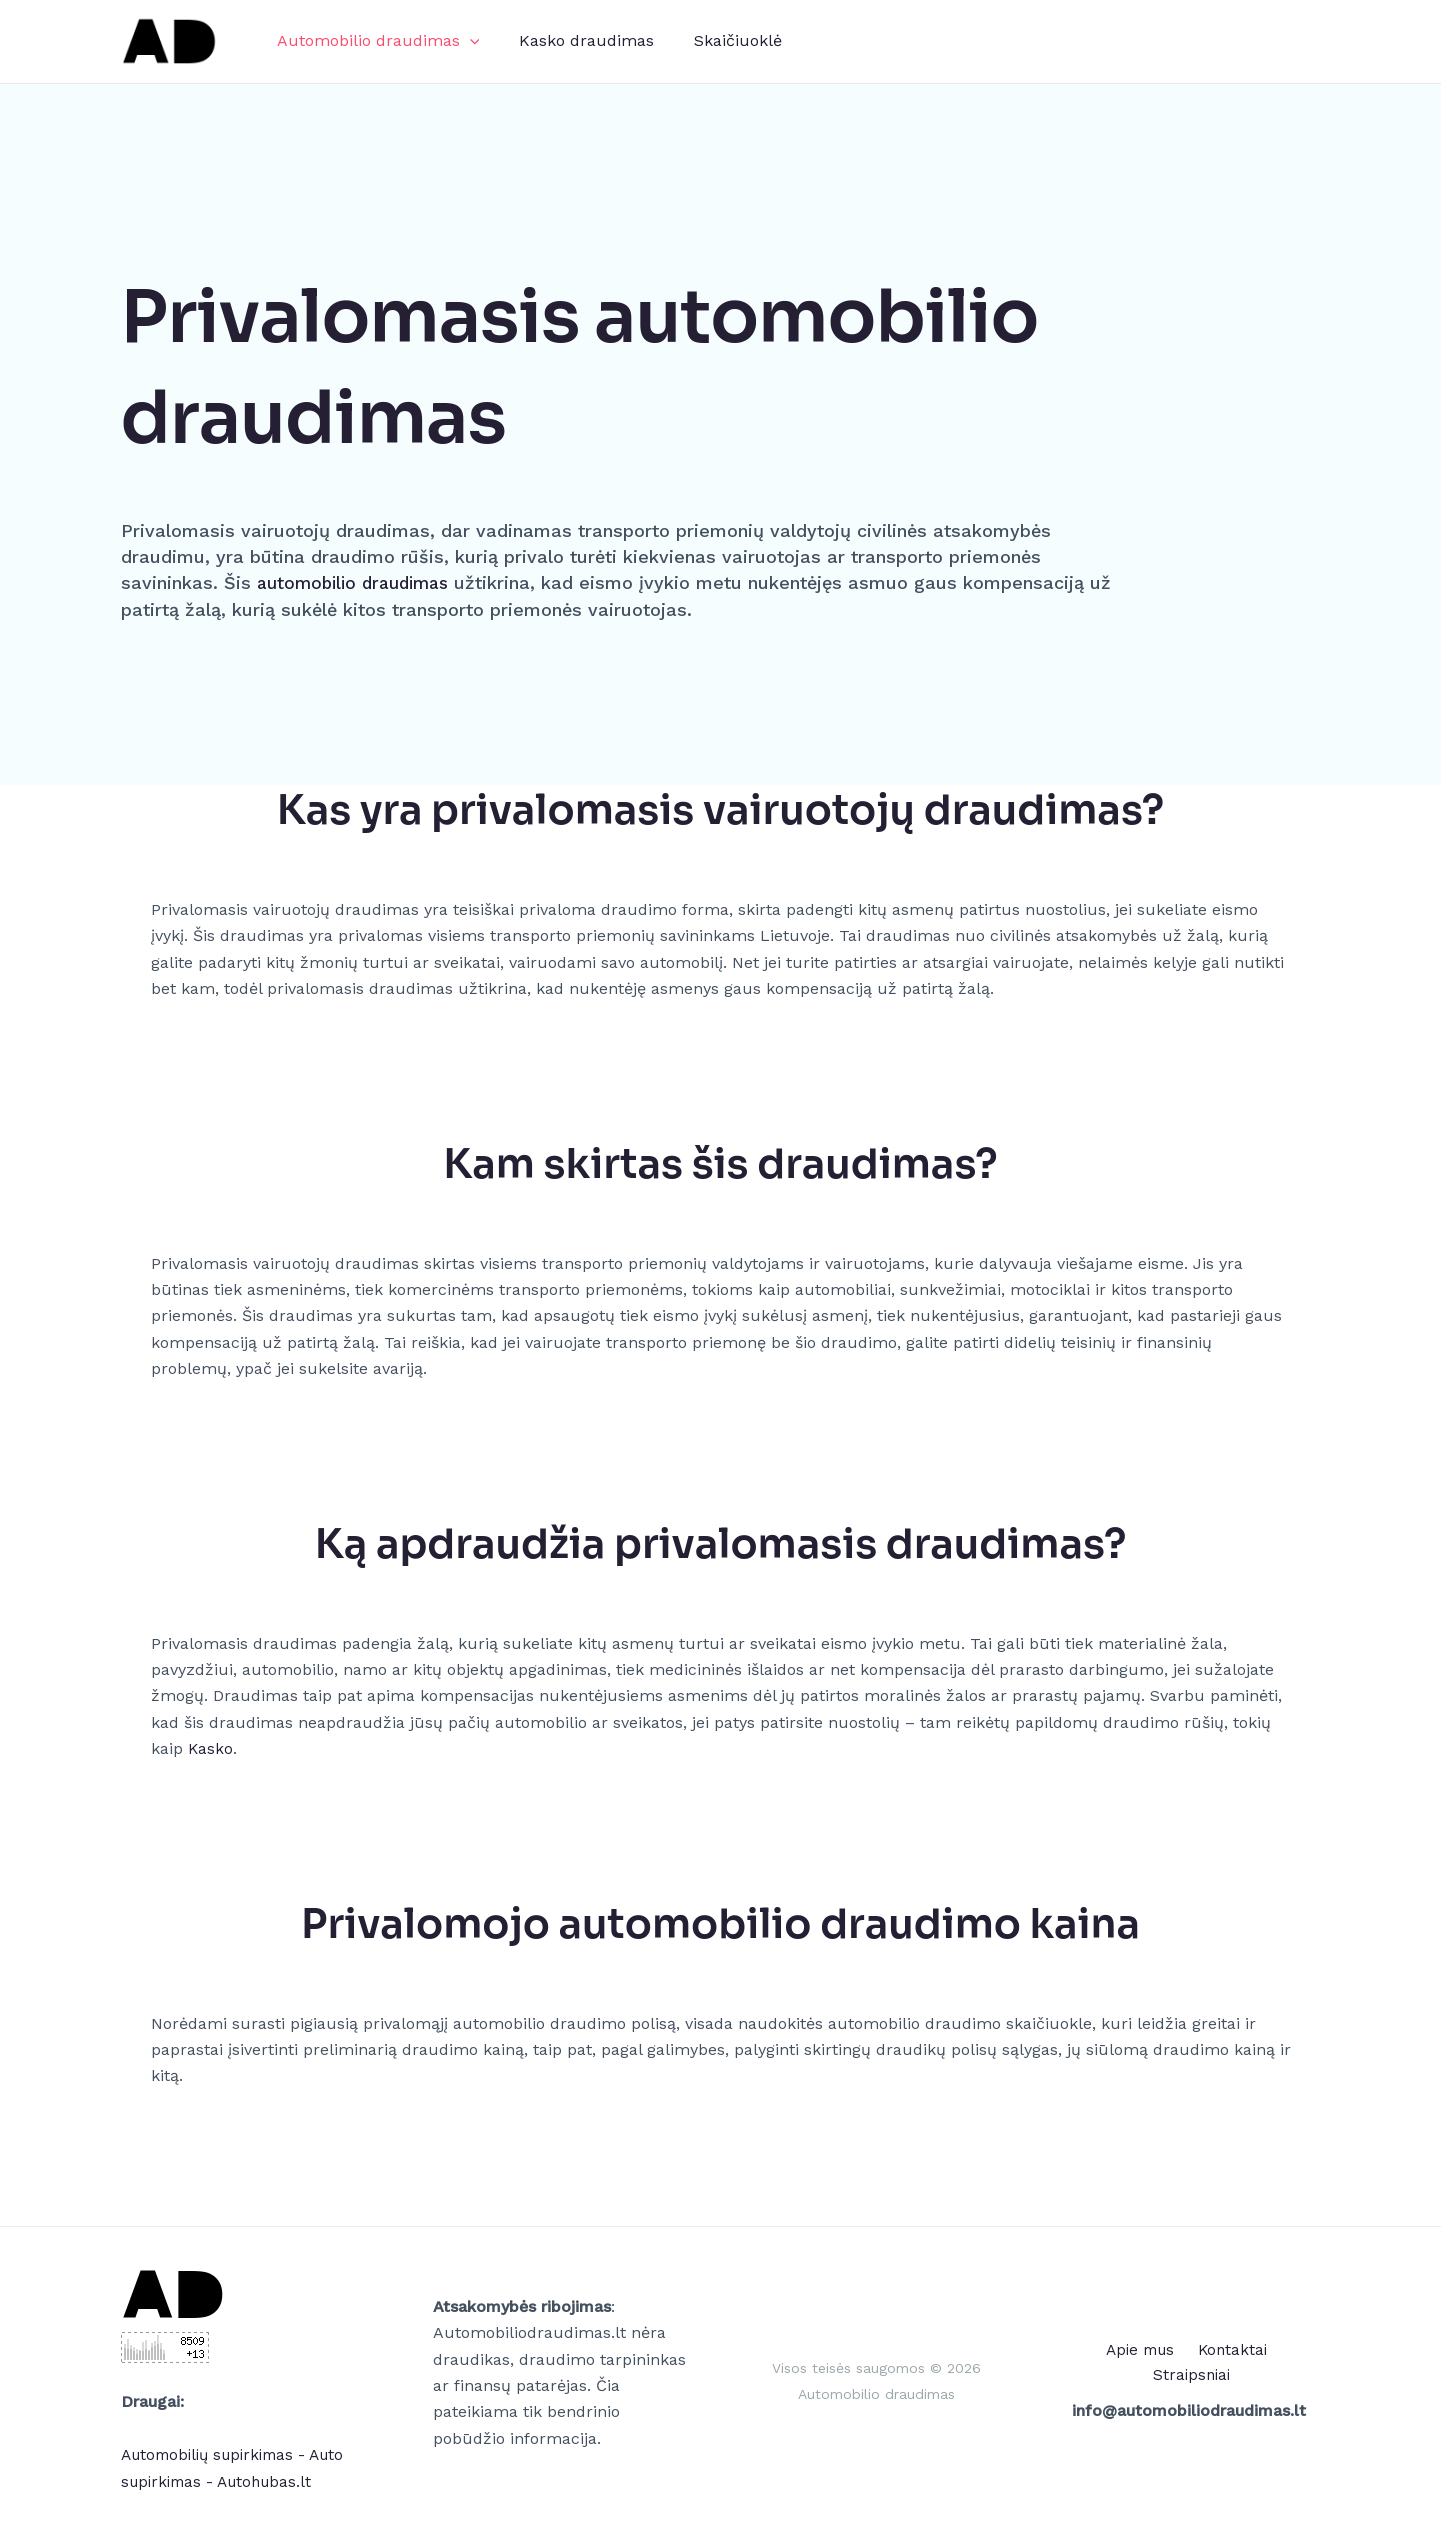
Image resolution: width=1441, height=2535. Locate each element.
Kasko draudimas (574, 40)
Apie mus (1097, 2362)
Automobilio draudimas (374, 41)
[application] (466, 41)
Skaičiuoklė (718, 40)
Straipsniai (1278, 2362)
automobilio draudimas (359, 582)
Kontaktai (1186, 2362)
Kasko (211, 1748)
